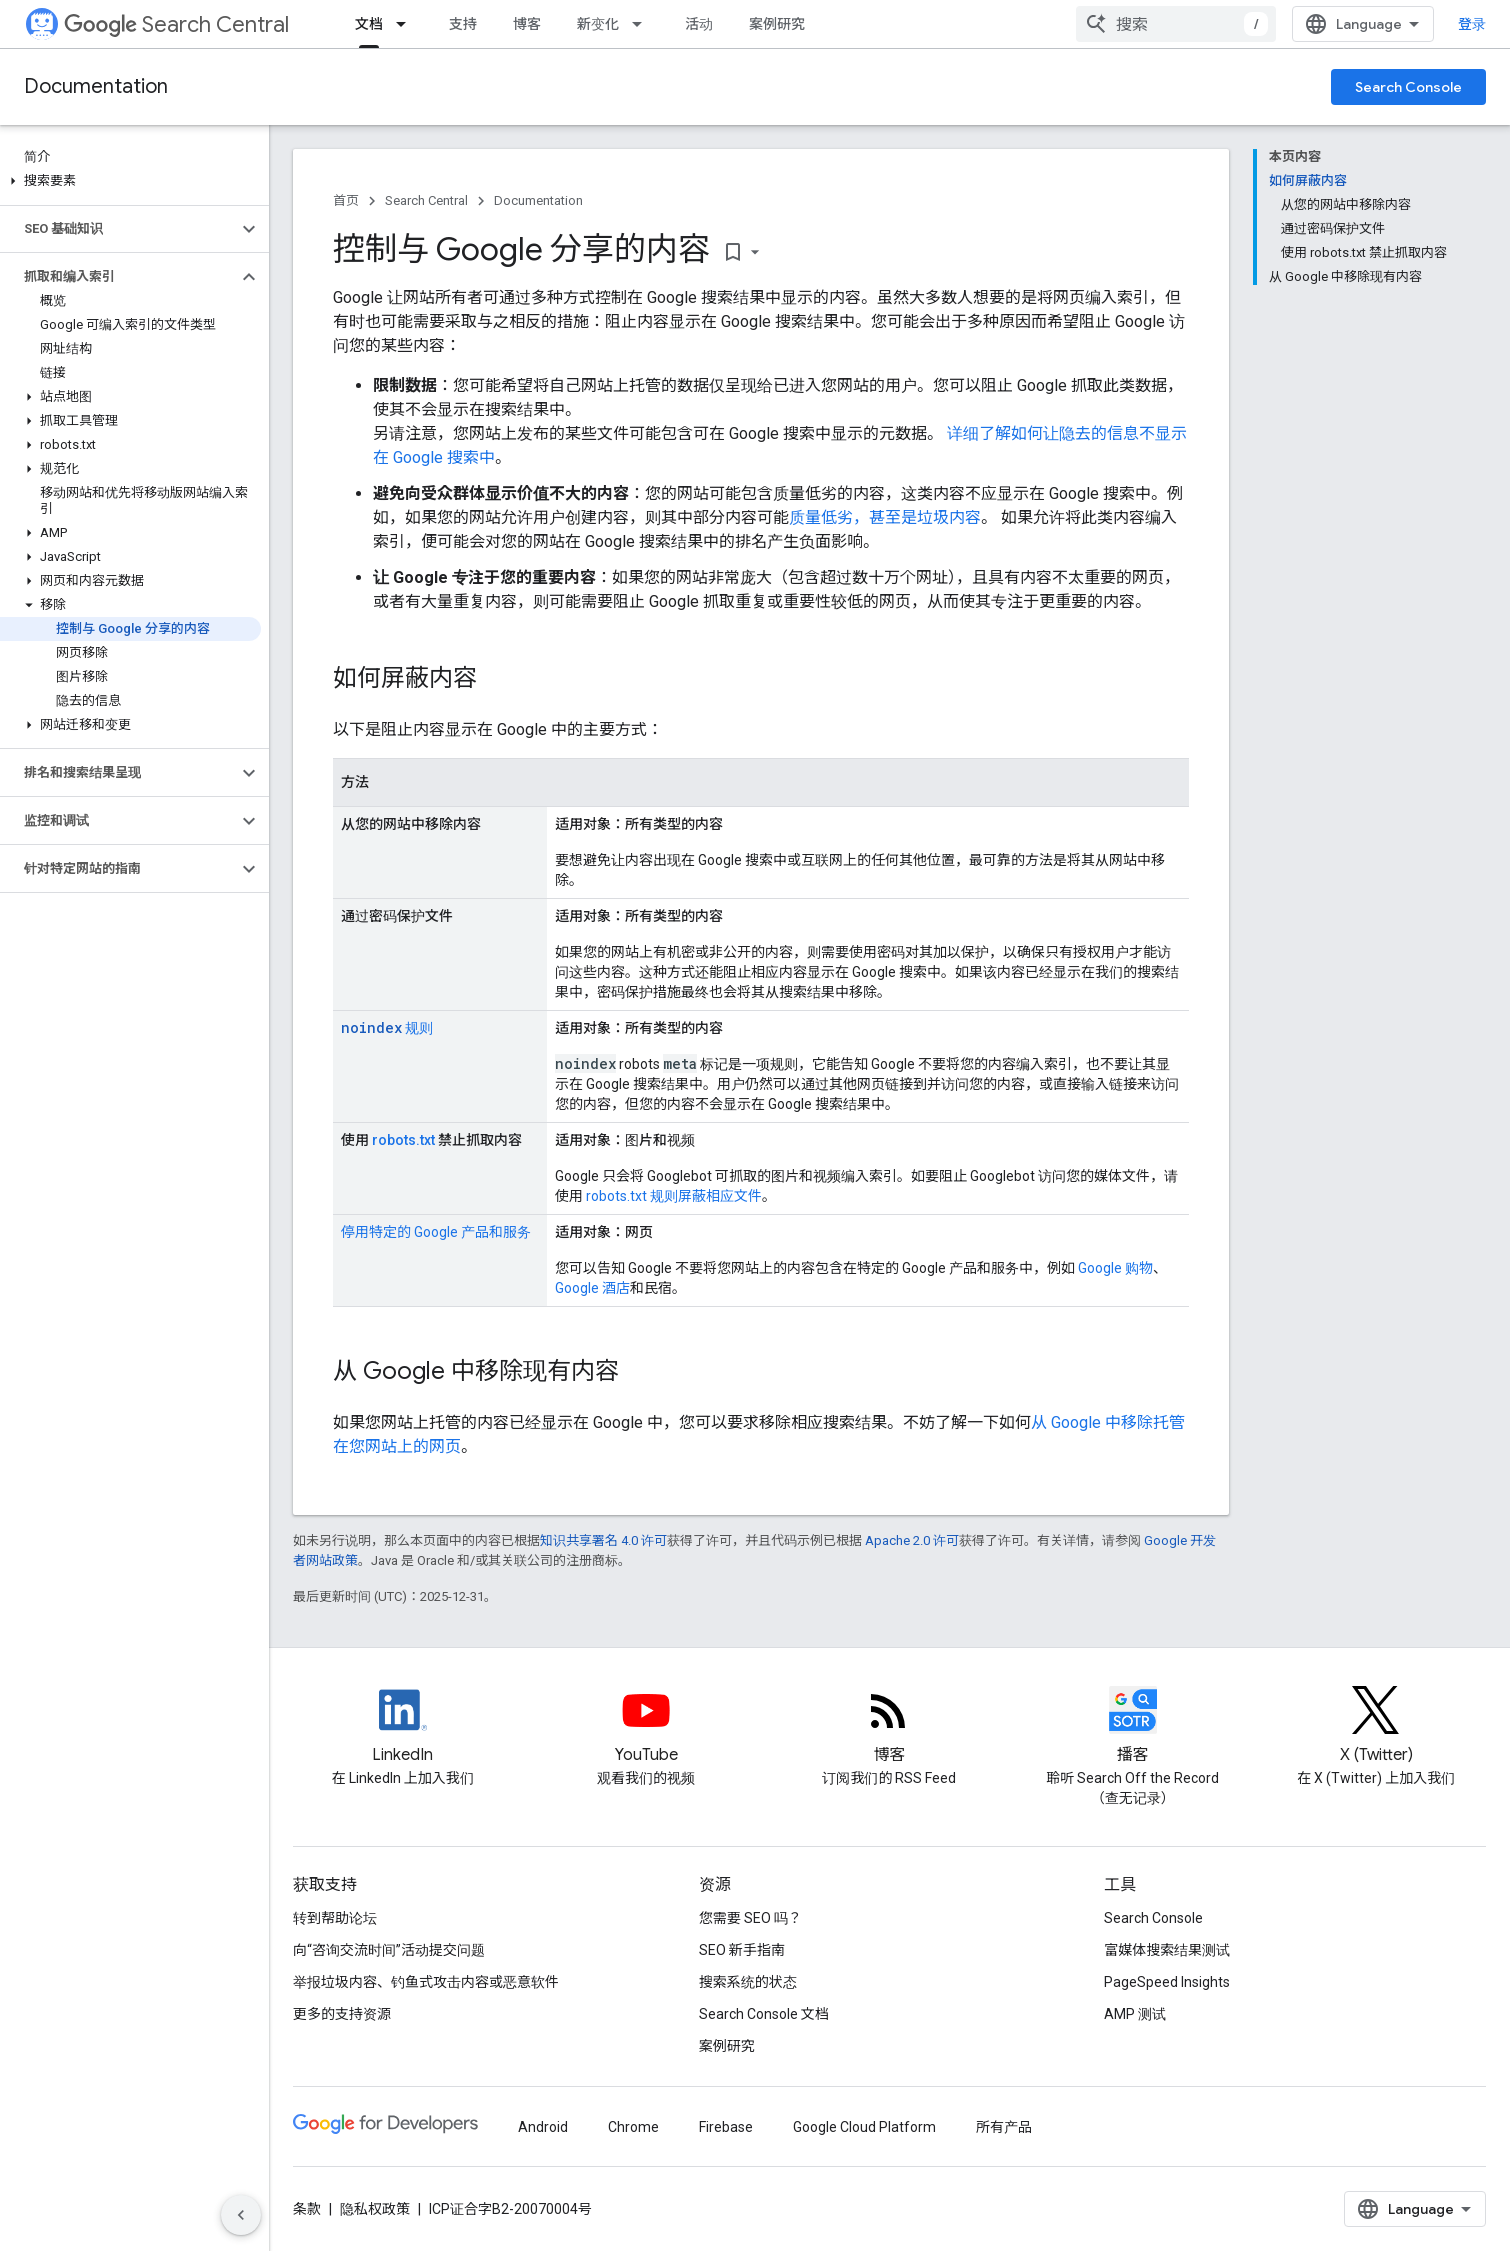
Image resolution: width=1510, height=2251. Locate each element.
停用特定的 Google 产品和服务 (436, 1232)
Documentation (96, 86)
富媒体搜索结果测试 (1167, 1950)
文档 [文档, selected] (369, 24)
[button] (130, 181)
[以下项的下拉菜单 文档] (407, 24)
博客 (527, 24)
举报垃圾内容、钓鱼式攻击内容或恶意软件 (426, 1982)
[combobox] (1176, 24)
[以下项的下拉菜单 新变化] (643, 24)
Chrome (633, 2127)
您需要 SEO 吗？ (750, 1918)
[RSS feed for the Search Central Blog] (889, 1727)
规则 (387, 1028)
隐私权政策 (375, 2209)
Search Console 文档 (764, 2014)
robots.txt (403, 1140)
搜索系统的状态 (748, 1982)
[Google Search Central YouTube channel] (646, 1727)
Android (543, 2127)
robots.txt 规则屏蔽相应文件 (674, 1196)
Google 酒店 (592, 1288)
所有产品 (1004, 2127)
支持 (463, 24)
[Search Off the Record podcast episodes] (1133, 1727)
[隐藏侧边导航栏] (241, 2215)
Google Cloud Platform (864, 2127)
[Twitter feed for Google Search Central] (1376, 1727)
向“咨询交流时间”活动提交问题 (389, 1950)
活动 (699, 24)
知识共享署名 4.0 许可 (603, 1540)
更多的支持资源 (342, 2014)
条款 (307, 2209)
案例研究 (777, 24)
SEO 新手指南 (742, 1950)
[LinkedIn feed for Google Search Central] (403, 1727)
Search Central (176, 24)
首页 (346, 200)
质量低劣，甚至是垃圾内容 (885, 517)
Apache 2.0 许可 (912, 1540)
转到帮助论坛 (335, 1918)
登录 (1472, 24)
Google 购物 (1115, 1268)
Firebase (726, 2127)
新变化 (598, 24)
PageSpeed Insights (1167, 1982)
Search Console (1408, 87)
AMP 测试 (1135, 2014)
